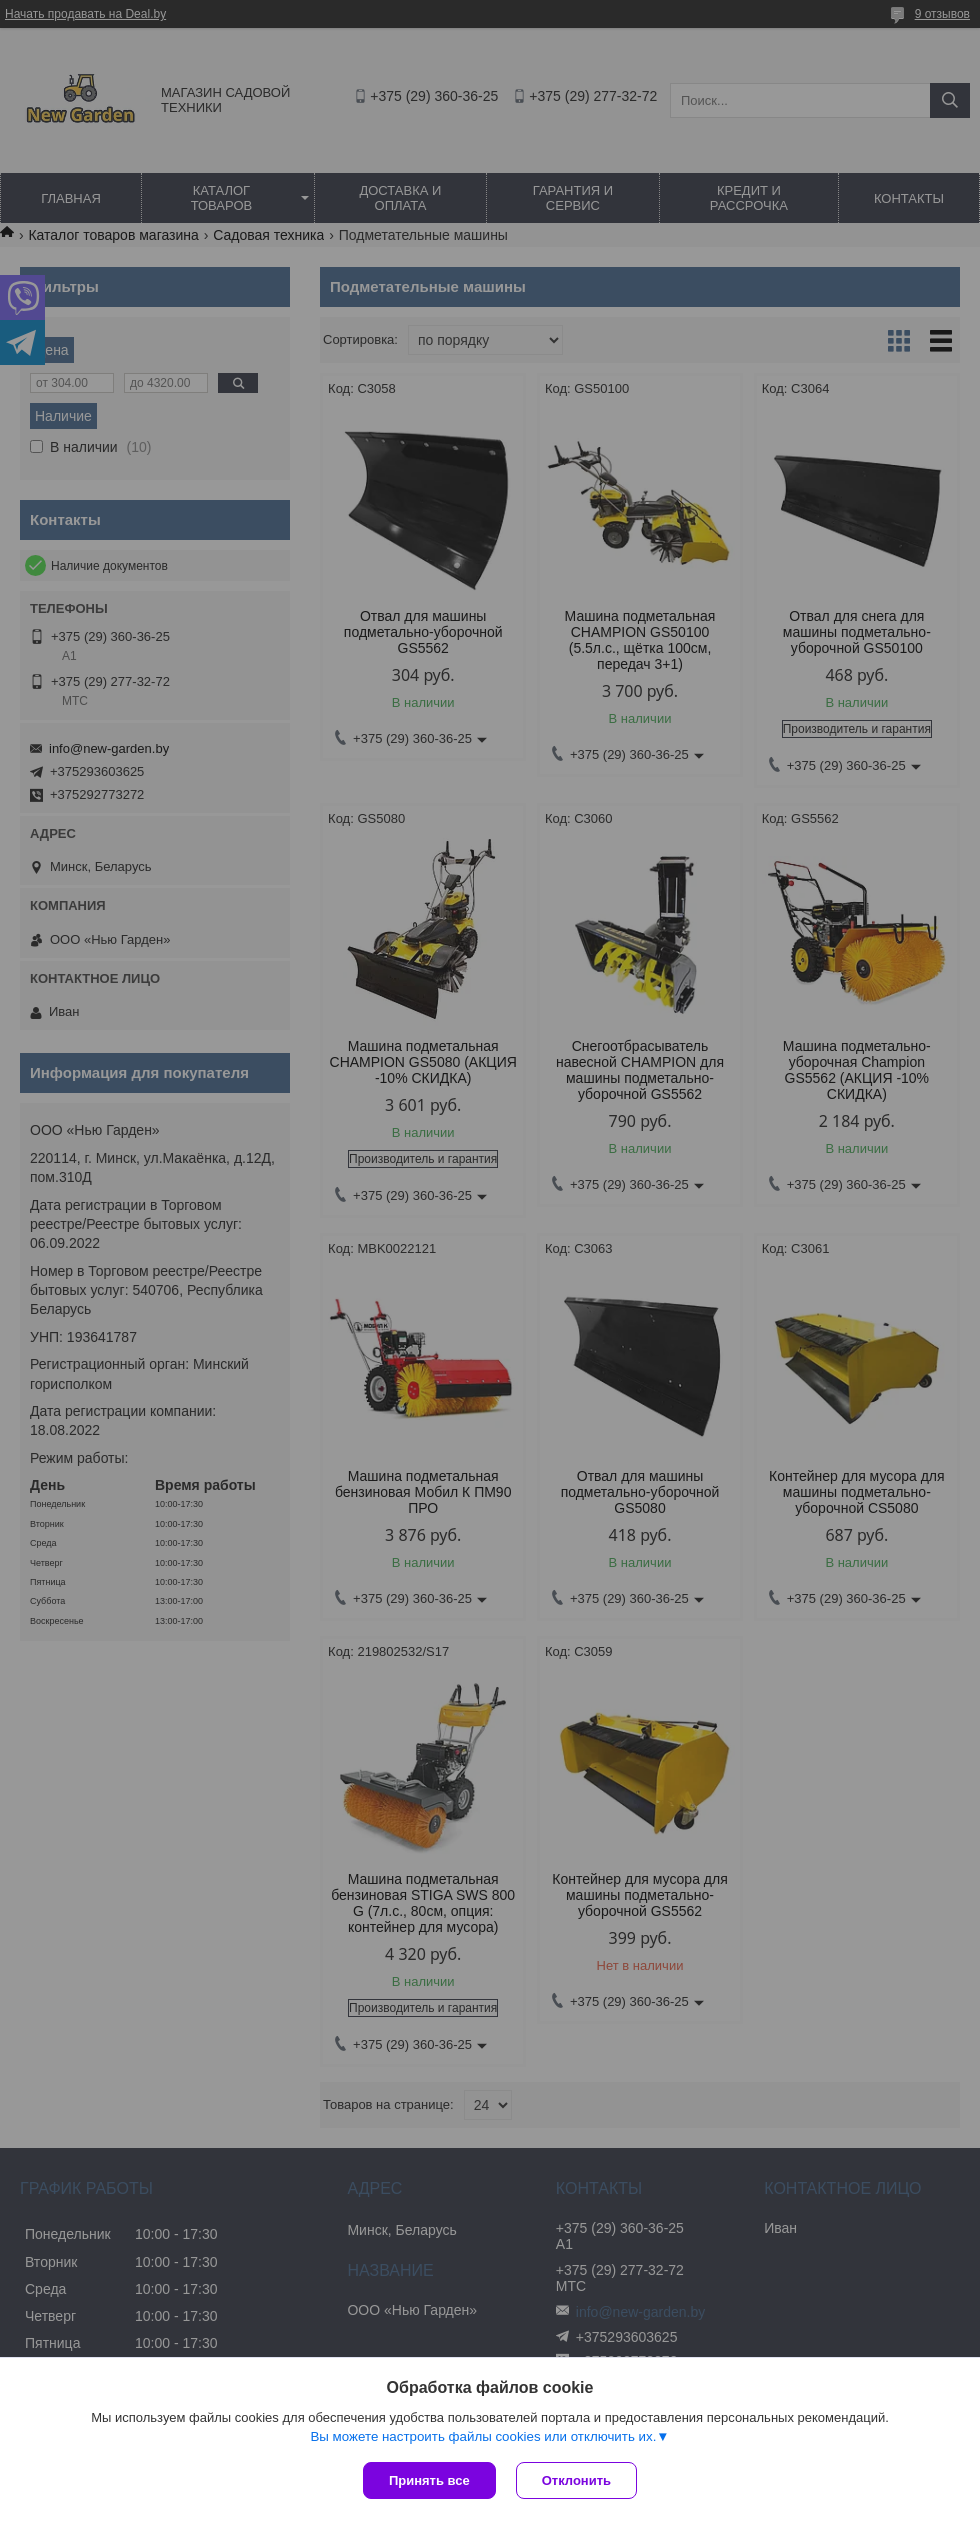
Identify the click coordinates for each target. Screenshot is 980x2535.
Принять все (429, 2480)
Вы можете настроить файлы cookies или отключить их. (483, 2436)
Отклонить (576, 2480)
